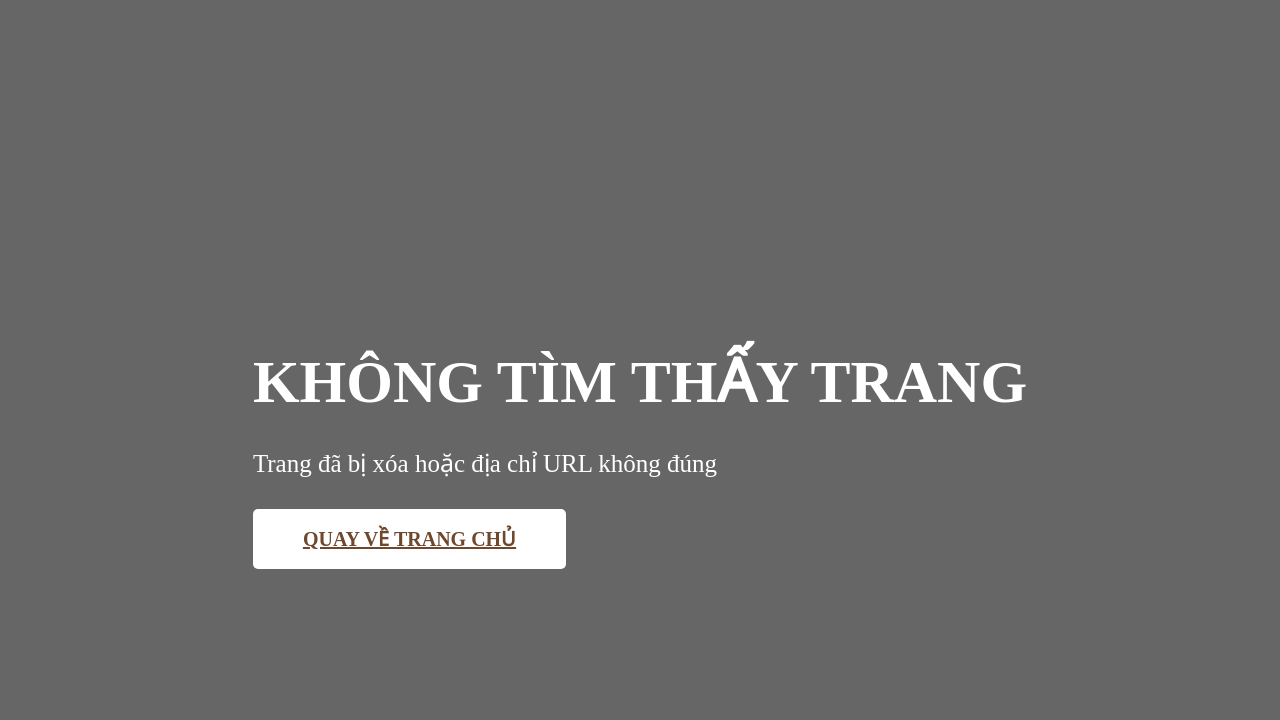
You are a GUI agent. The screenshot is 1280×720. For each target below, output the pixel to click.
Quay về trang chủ (409, 539)
